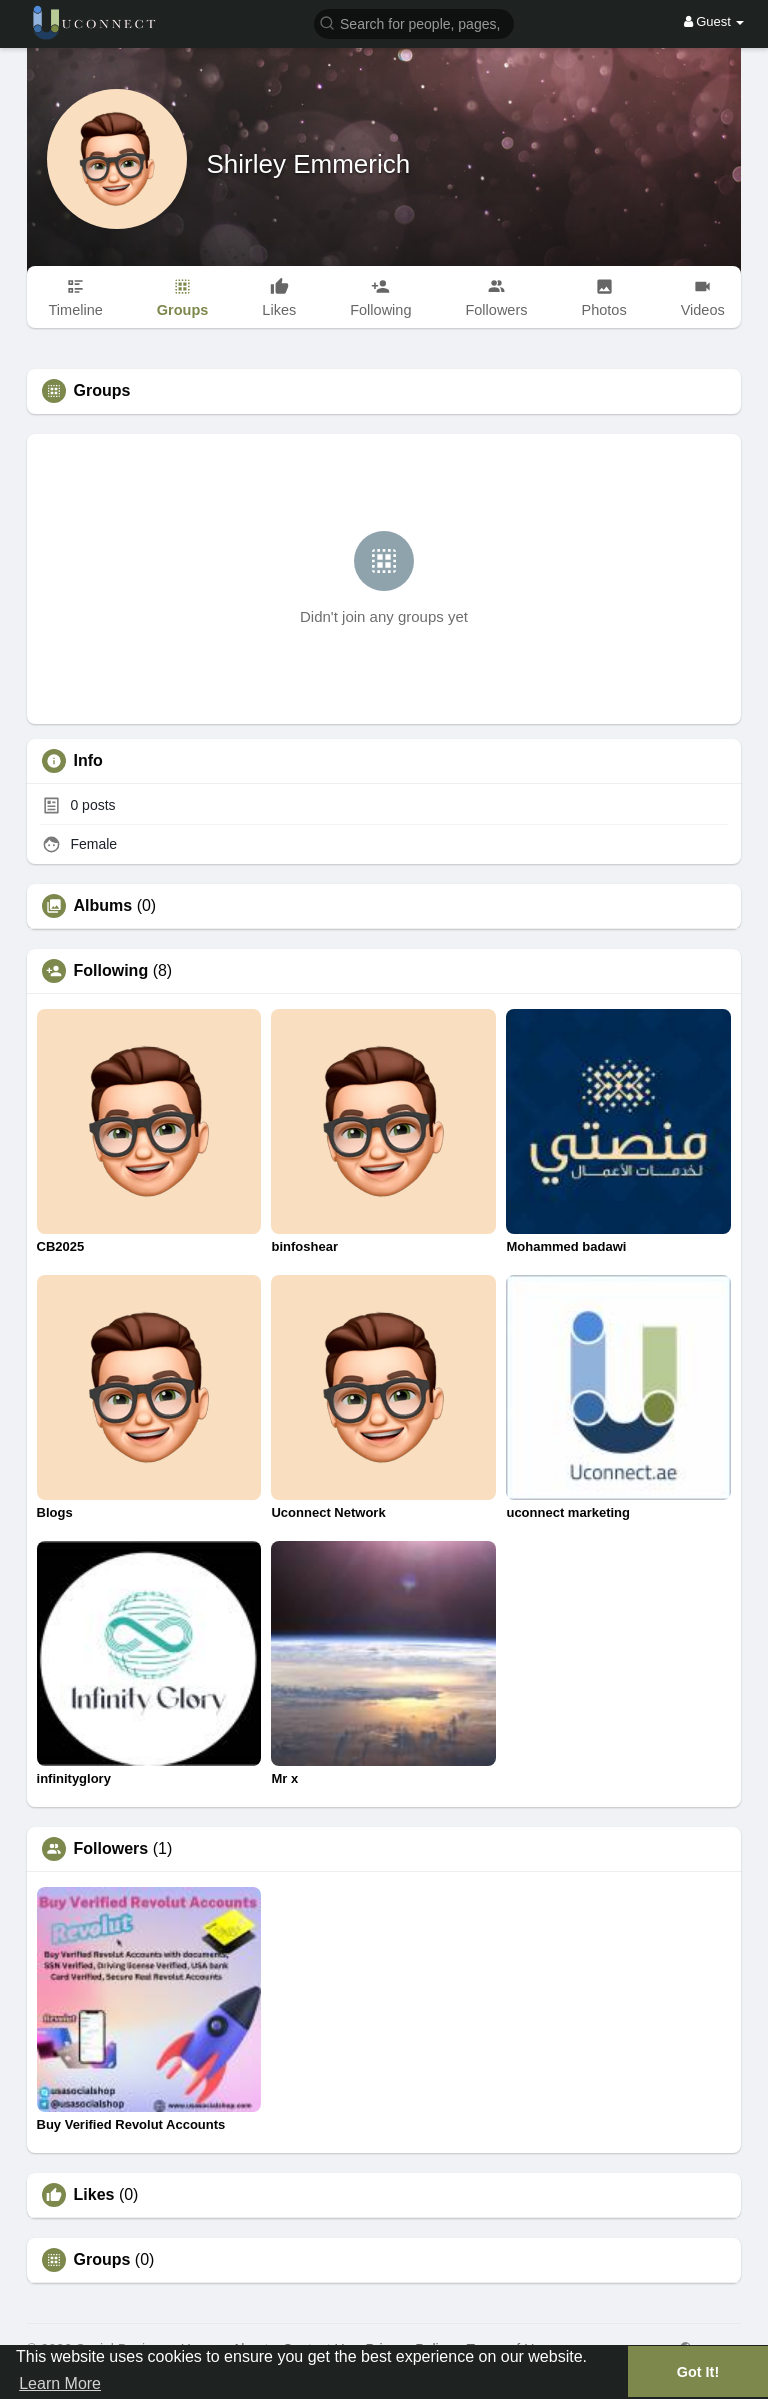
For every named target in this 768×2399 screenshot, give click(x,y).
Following (111, 971)
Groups (102, 2260)
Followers (111, 1849)
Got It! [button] (698, 2372)
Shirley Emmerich (309, 164)
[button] (414, 22)
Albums (103, 906)
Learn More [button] (60, 2383)
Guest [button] (714, 21)
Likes (94, 2195)
